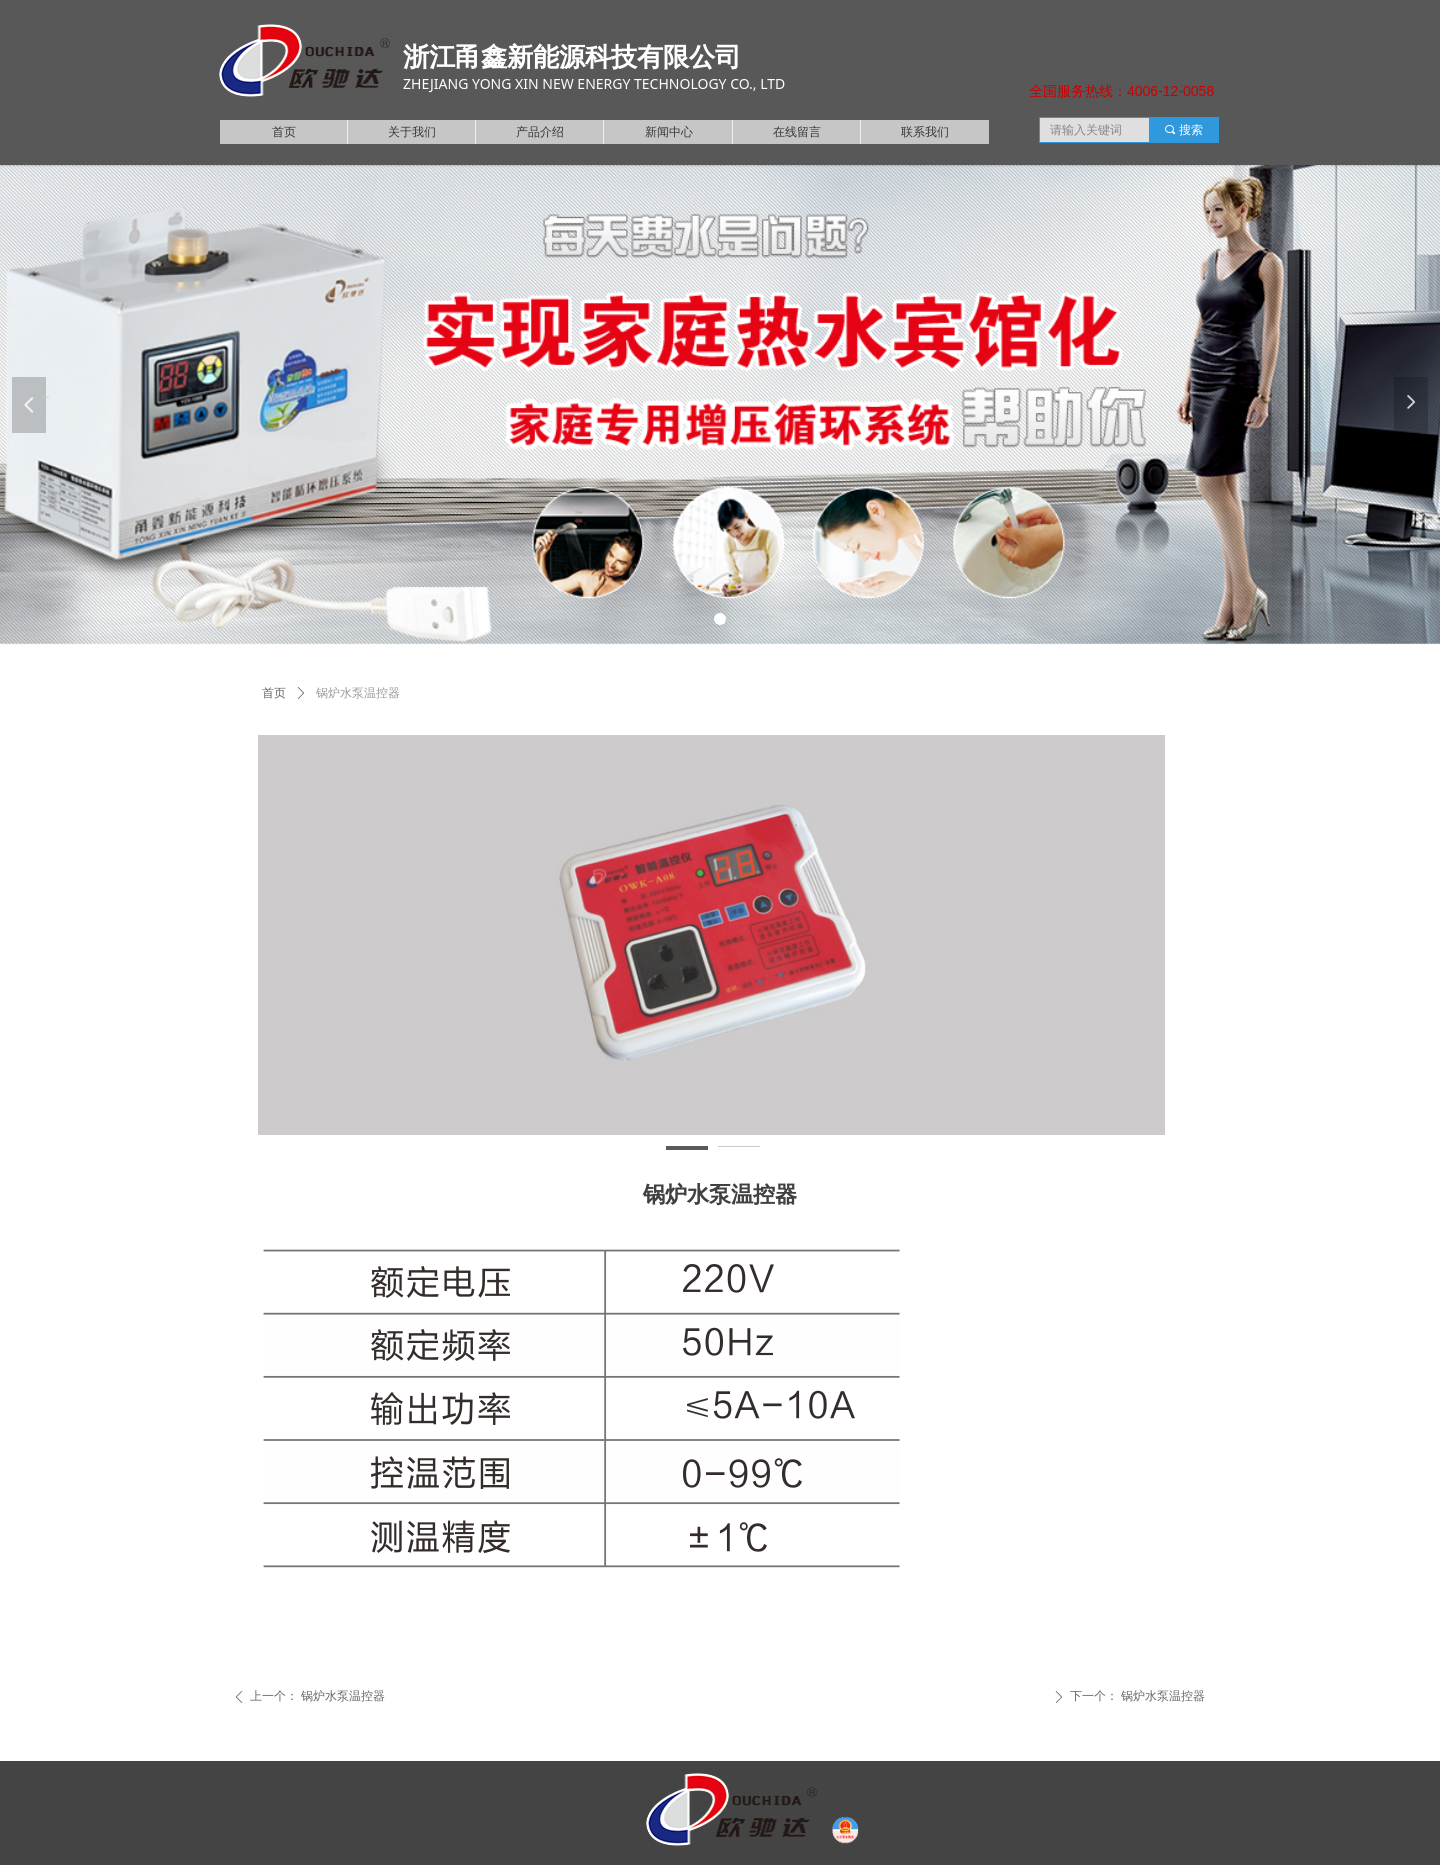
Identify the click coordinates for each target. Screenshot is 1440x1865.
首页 (274, 693)
